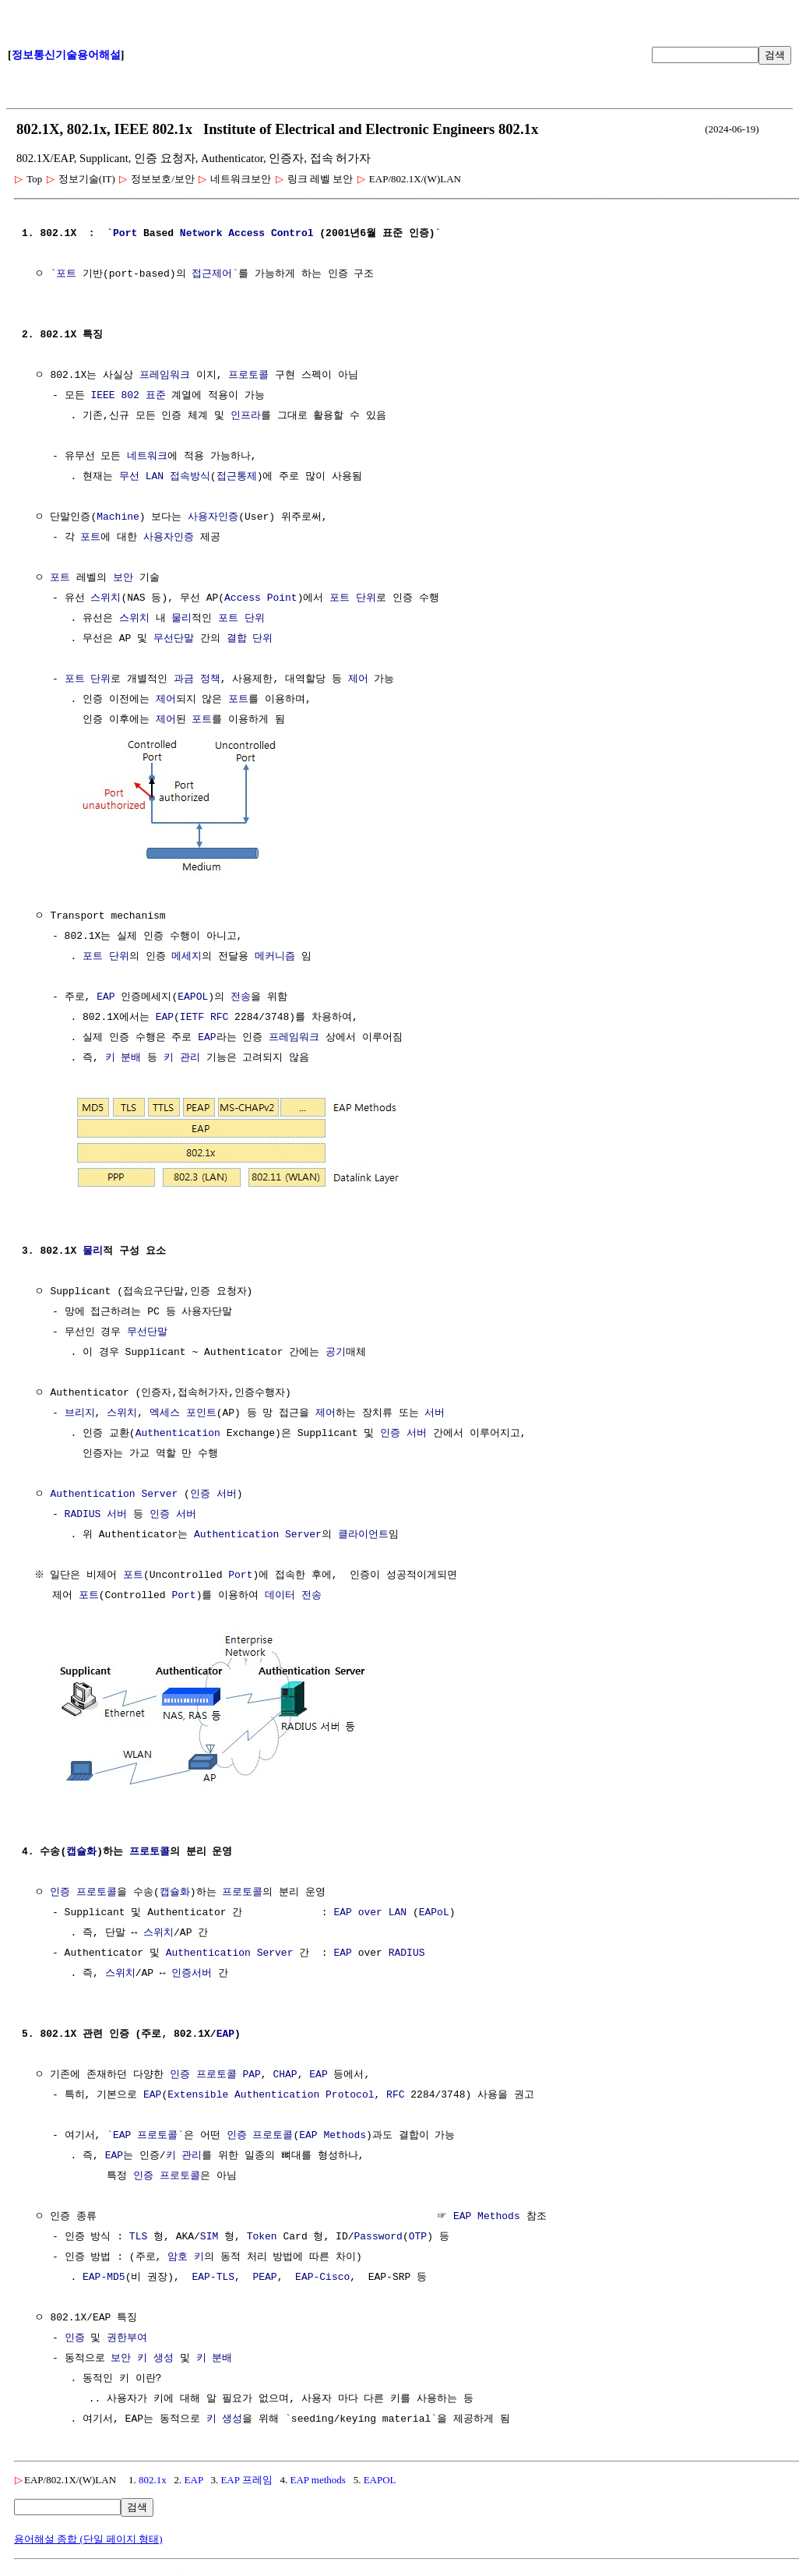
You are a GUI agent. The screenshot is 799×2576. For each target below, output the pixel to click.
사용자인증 (213, 517)
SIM (209, 2232)
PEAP (264, 2273)
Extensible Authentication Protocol (270, 2091)
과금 (184, 679)
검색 (775, 55)
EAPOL (193, 996)
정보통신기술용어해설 (66, 55)
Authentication (178, 1431)
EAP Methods (332, 2131)
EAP (105, 996)
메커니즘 (275, 955)
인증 (75, 2334)
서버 (434, 1410)
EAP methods (317, 2475)
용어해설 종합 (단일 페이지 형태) (88, 2534)
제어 (358, 679)
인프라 (246, 416)
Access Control (270, 234)
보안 (123, 578)
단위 (366, 598)
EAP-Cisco (322, 2273)
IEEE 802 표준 (127, 396)
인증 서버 (403, 1431)
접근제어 (212, 274)
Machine (118, 517)
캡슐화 (81, 1847)
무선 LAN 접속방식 (164, 477)
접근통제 (236, 477)
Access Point (260, 598)
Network (201, 234)
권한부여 (127, 2334)
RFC (219, 1016)
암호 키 (185, 2253)
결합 (237, 639)
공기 (336, 1350)
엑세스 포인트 (183, 1410)
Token (262, 2232)
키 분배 (123, 1057)
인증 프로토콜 (83, 1888)
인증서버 (191, 1969)
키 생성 (155, 2354)
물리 (181, 619)
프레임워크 (164, 376)
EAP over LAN (370, 1908)
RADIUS (83, 1512)
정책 (210, 679)
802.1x (153, 2475)
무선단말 (173, 639)
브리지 (80, 1410)
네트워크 (147, 457)
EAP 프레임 (246, 2475)
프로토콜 (248, 376)
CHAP (285, 2070)
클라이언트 (363, 1532)
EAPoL (434, 1908)
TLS (138, 2232)
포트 (66, 274)
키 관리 (182, 1057)
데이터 (280, 1593)
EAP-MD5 (104, 2273)
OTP (418, 2232)
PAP (251, 2070)
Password (378, 2232)
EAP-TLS (213, 2273)
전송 (241, 996)
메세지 (186, 955)
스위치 (105, 598)
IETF (192, 1016)
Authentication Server (114, 1491)
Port (125, 234)
